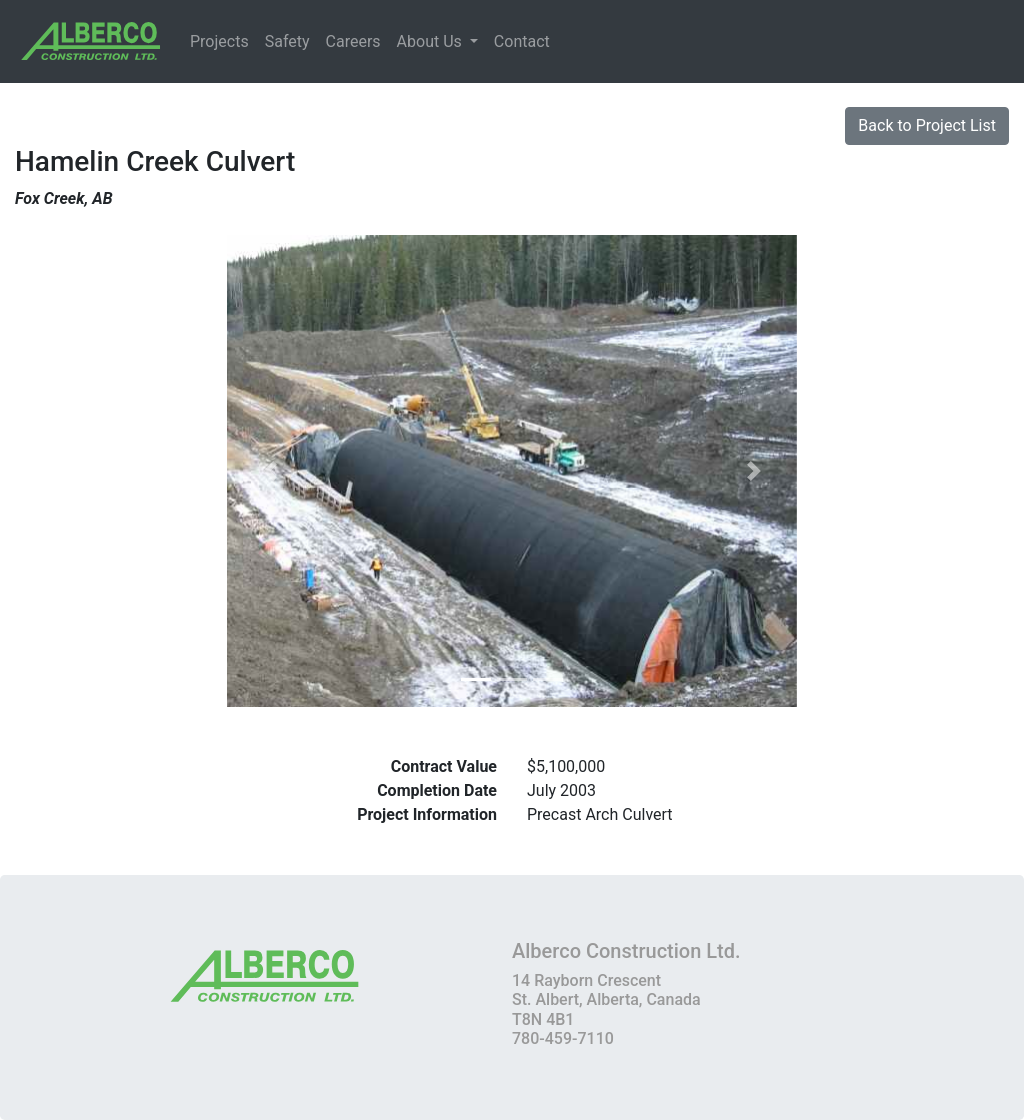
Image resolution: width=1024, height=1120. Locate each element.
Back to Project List (927, 125)
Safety (287, 41)
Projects (219, 41)
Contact (522, 41)
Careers (353, 41)
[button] (270, 471)
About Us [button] (431, 41)
